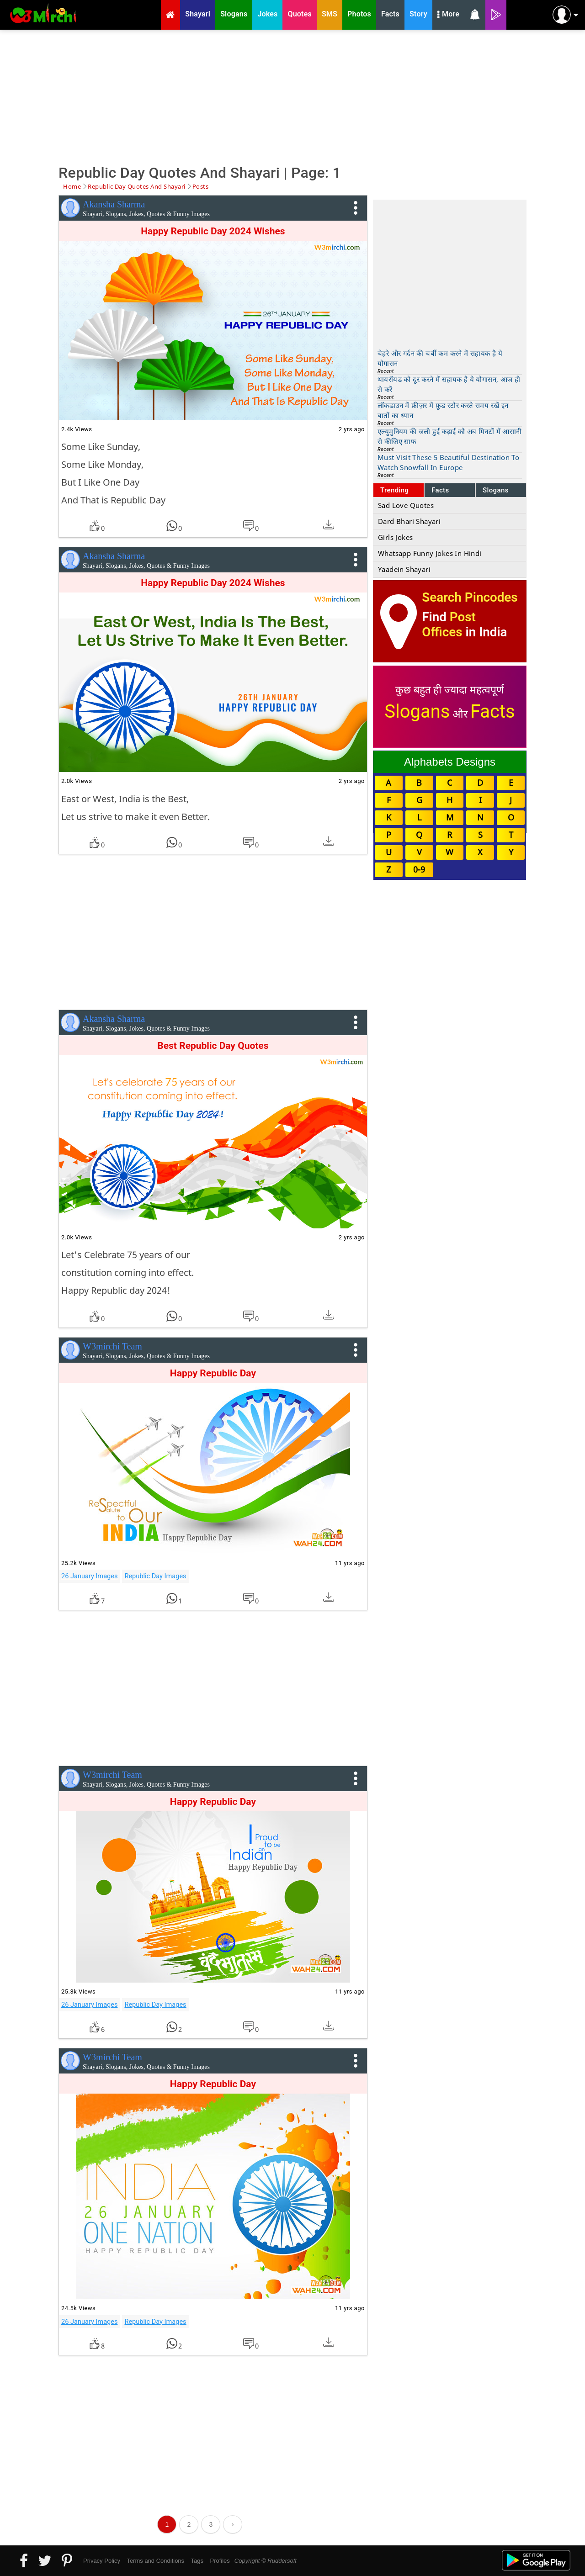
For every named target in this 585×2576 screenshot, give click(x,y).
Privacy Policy (101, 2560)
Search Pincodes (469, 597)
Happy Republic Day (213, 1373)
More (448, 15)
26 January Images (89, 1576)
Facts (440, 490)
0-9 (419, 869)
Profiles (219, 2560)
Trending (394, 490)
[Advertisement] (292, 96)
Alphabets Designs (449, 762)
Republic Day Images (155, 1576)
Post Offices (449, 624)
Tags (197, 2560)
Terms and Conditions (155, 2560)
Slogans (496, 490)
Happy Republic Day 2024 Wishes (213, 231)
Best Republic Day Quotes (212, 1045)
